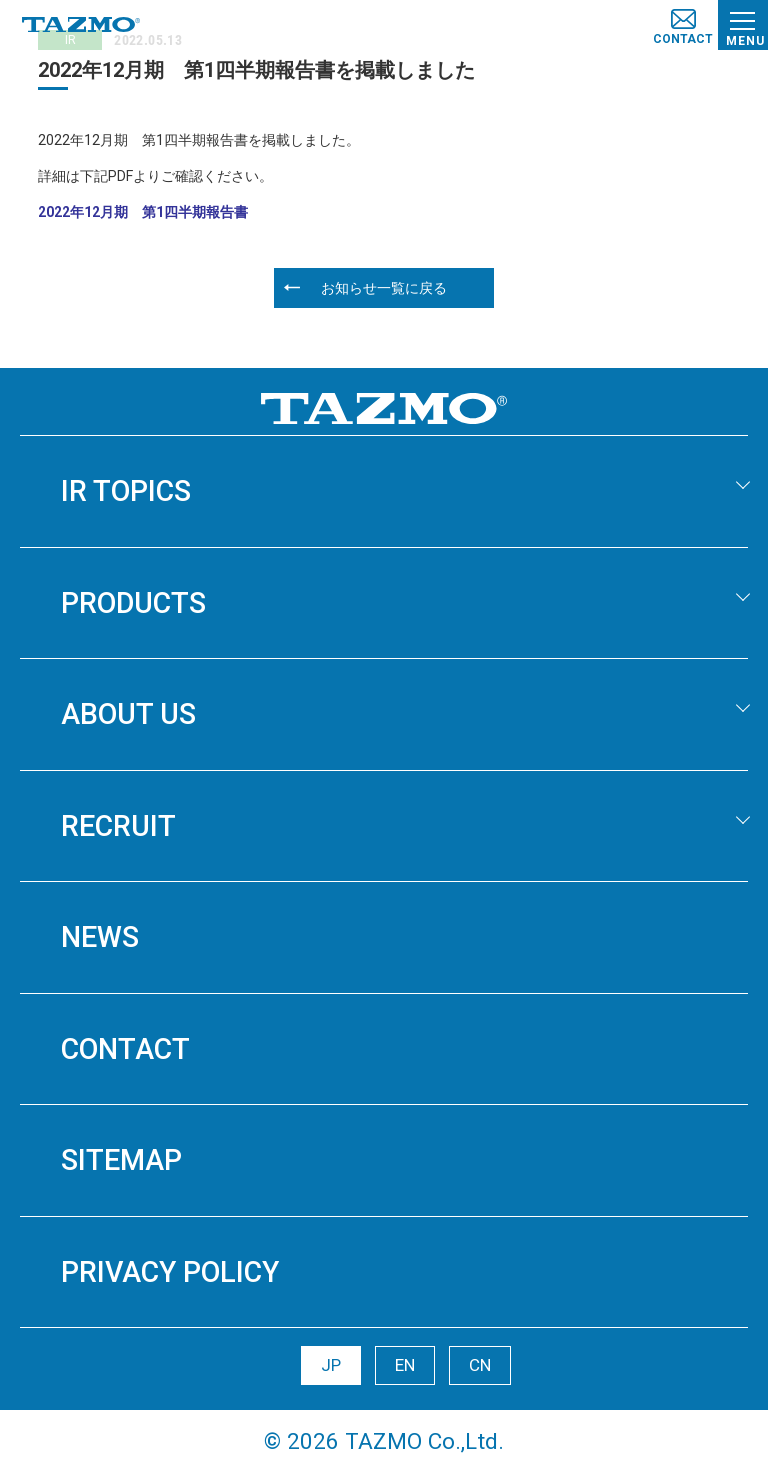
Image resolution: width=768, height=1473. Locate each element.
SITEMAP (121, 1160)
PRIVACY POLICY (170, 1272)
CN (480, 1365)
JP (331, 1365)
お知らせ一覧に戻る (384, 288)
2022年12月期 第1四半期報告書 (143, 212)
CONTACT (125, 1049)
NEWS (100, 937)
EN (405, 1365)
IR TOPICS (126, 491)
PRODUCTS (133, 603)
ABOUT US (128, 714)
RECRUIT (118, 826)
